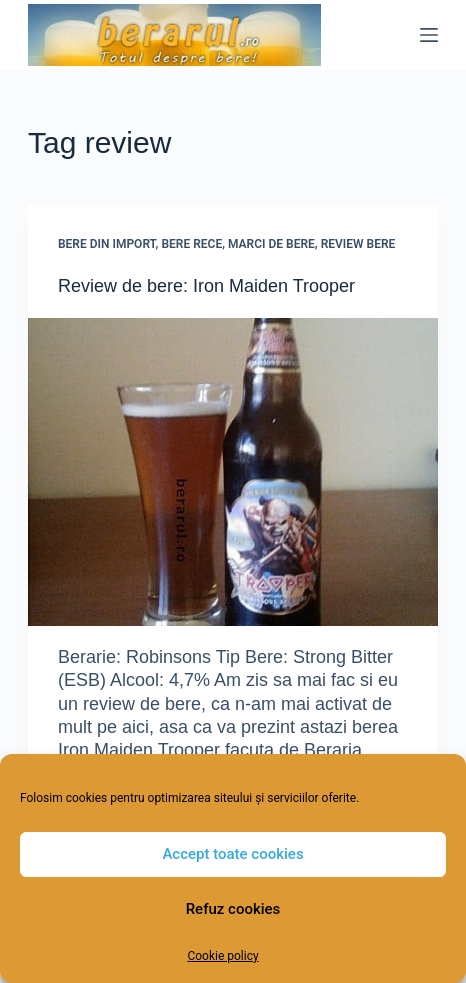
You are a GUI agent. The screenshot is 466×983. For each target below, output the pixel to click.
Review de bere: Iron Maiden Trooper (206, 286)
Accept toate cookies (232, 854)
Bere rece (191, 244)
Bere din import (107, 244)
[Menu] (429, 35)
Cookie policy (222, 956)
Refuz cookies (233, 909)
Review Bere (358, 244)
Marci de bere (271, 244)
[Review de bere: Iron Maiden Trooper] (233, 472)
